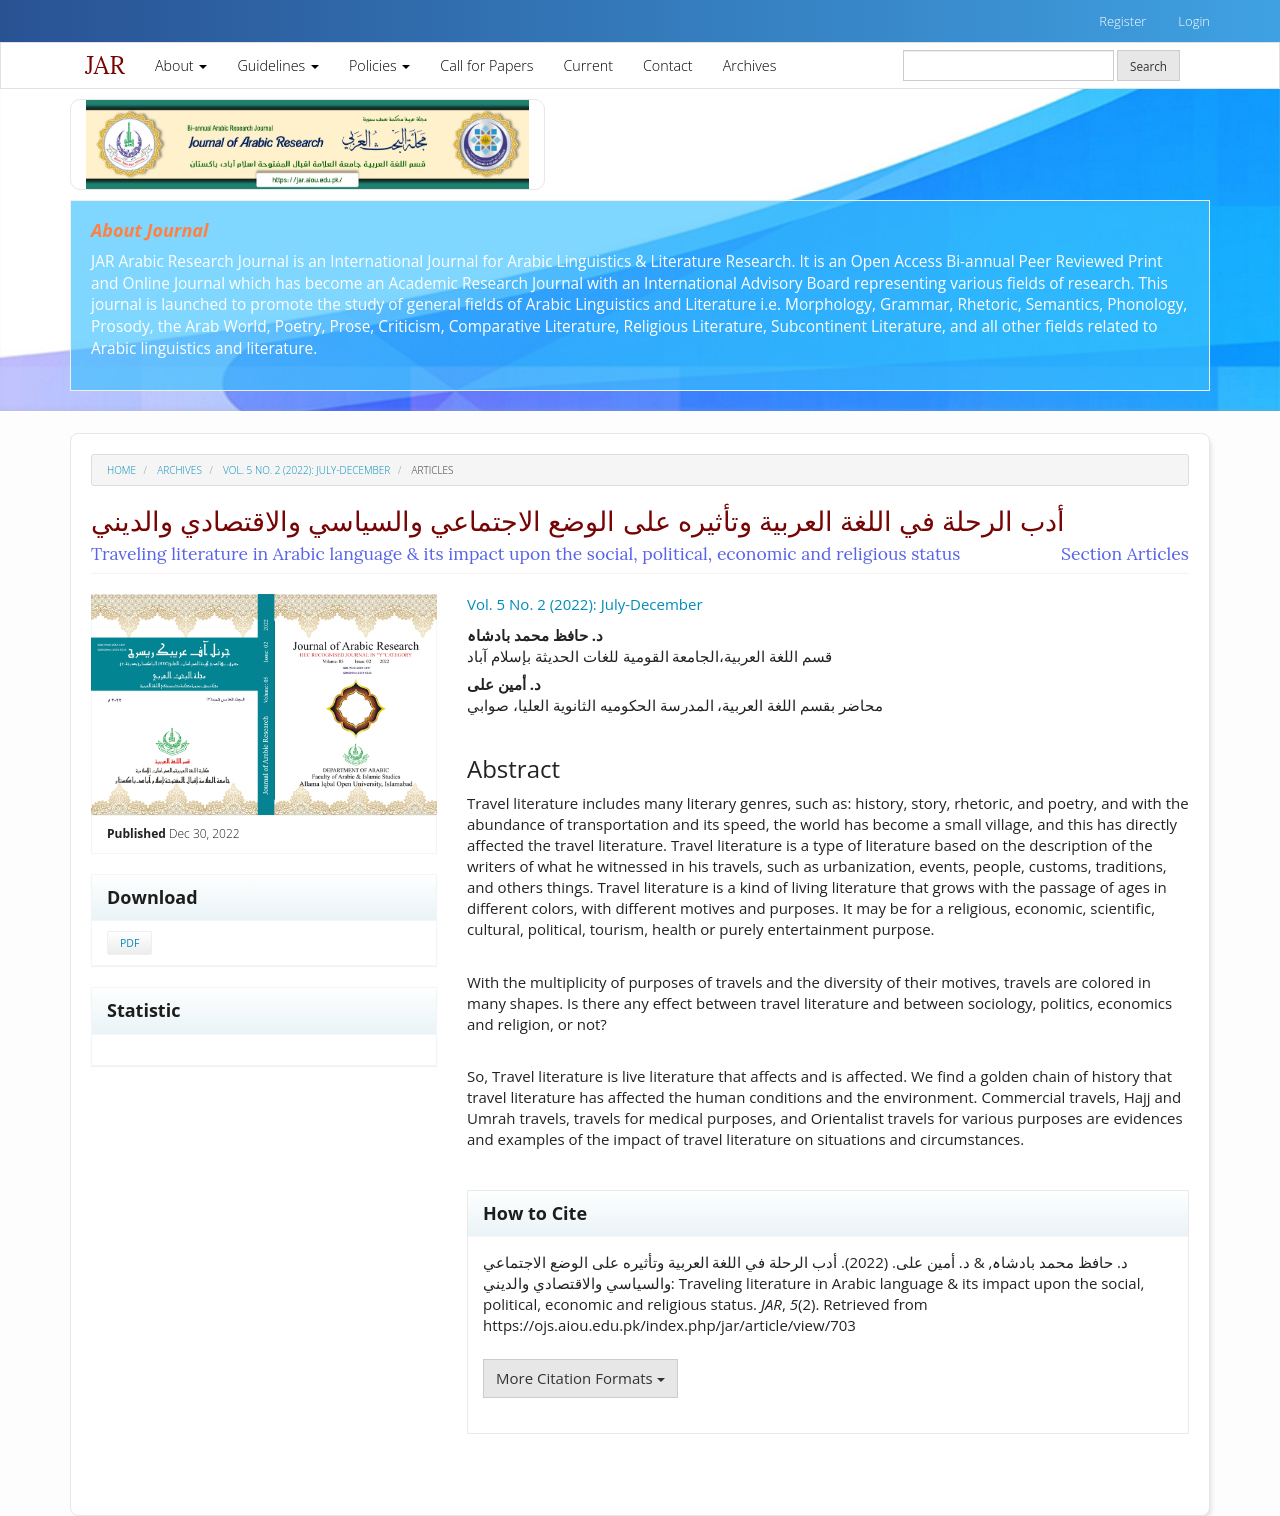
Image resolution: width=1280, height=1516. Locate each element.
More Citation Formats (580, 1378)
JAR (105, 65)
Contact (668, 65)
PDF (129, 943)
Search (1148, 66)
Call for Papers (486, 65)
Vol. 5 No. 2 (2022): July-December (306, 470)
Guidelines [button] (278, 65)
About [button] (181, 65)
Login (1194, 21)
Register (1122, 21)
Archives (750, 65)
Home (121, 470)
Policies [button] (379, 65)
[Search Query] (1008, 65)
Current (588, 65)
